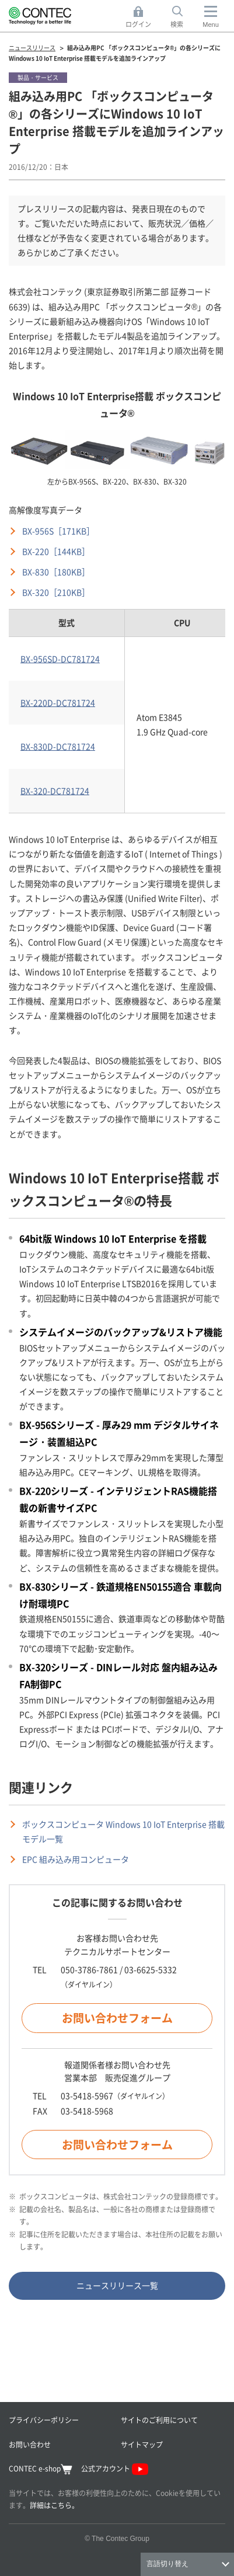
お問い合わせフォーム (117, 2017)
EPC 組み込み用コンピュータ (75, 1859)
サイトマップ (142, 2444)
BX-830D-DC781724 (57, 746)
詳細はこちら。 (54, 2505)
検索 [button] (183, 17)
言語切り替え (167, 2564)
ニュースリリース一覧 (117, 2285)
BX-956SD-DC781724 (60, 658)
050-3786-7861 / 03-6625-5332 (119, 1969)
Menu (210, 24)
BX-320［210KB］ (56, 592)
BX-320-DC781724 (54, 790)
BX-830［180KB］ (56, 571)
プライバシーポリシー (44, 2420)
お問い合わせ (30, 2444)
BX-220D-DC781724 (57, 702)
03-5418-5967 (87, 2095)
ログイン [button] (141, 17)
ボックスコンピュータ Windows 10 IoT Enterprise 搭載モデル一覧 (123, 1831)
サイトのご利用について (159, 2420)
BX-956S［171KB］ (58, 531)
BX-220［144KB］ (56, 551)
